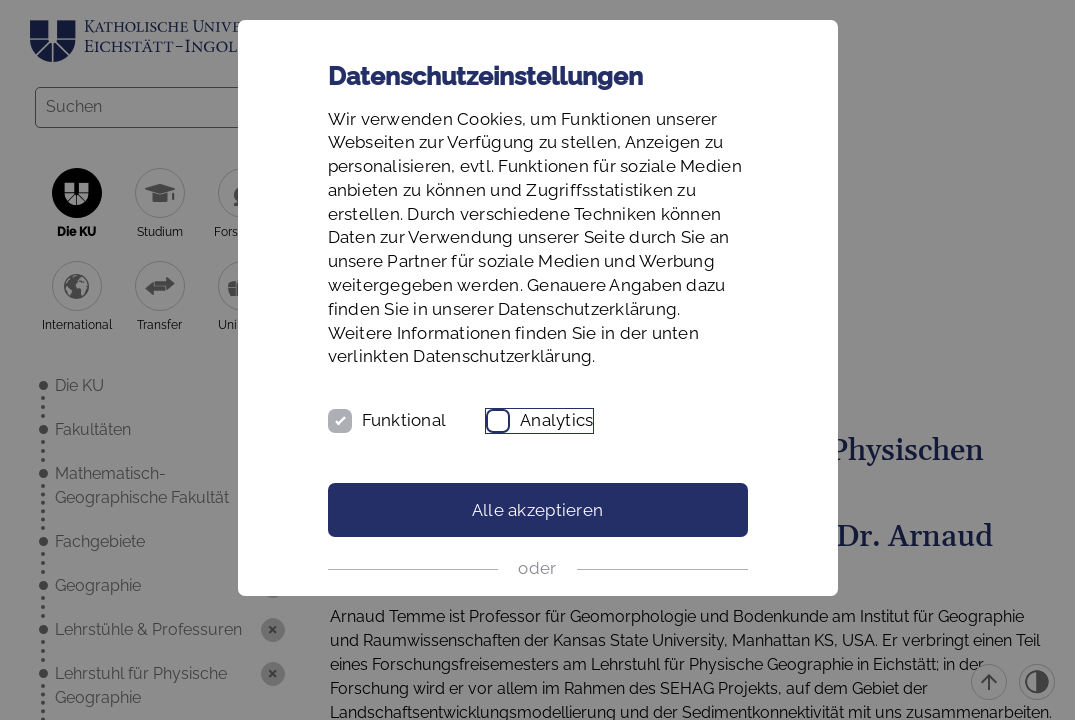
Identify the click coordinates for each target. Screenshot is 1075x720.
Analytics (556, 420)
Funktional (404, 420)
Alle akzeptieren (537, 510)
